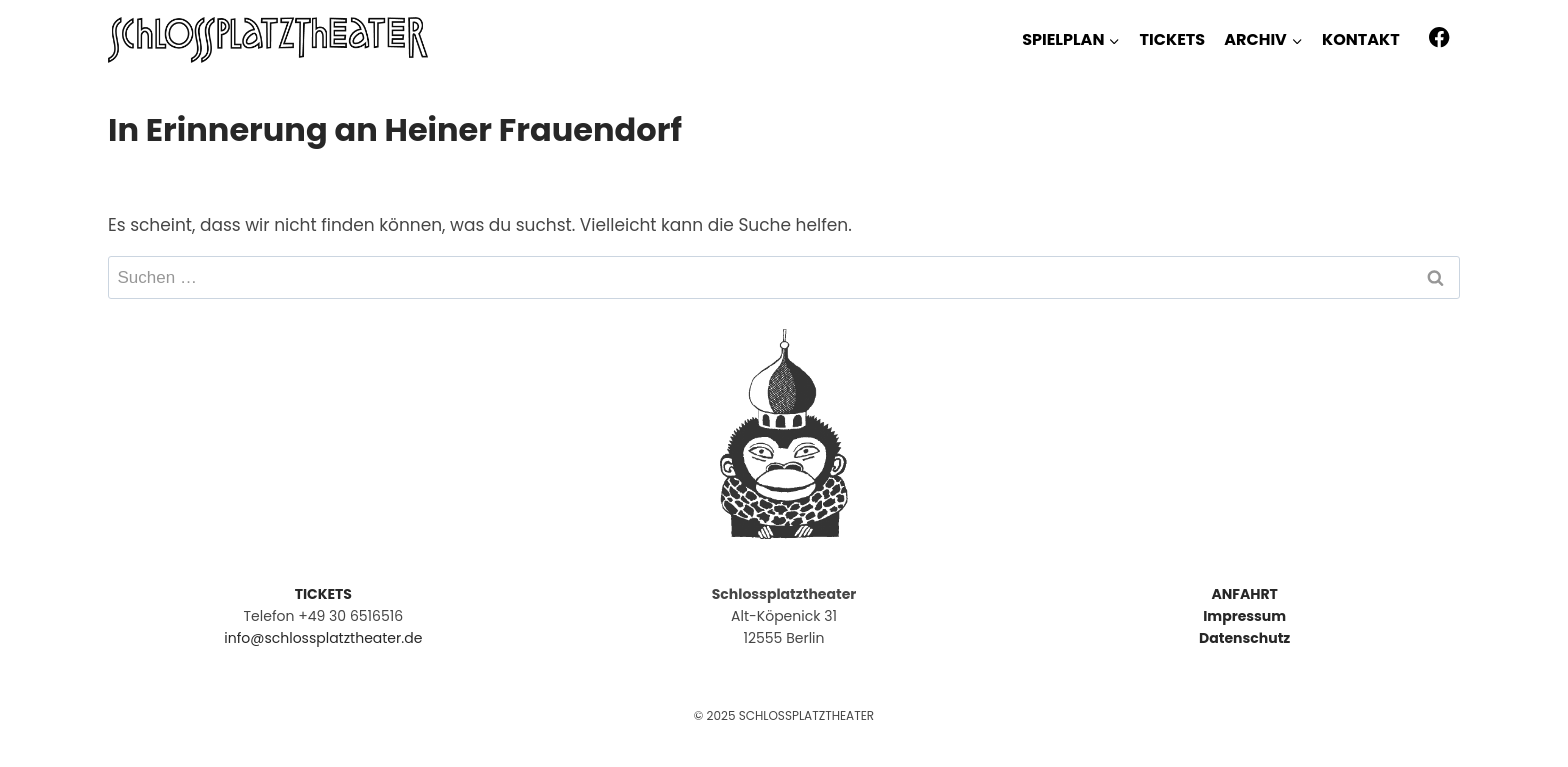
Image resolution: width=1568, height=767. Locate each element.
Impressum (1244, 616)
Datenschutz (1244, 638)
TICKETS (1172, 39)
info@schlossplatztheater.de (323, 638)
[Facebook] (1439, 37)
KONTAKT (1361, 39)
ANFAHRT (1244, 594)
